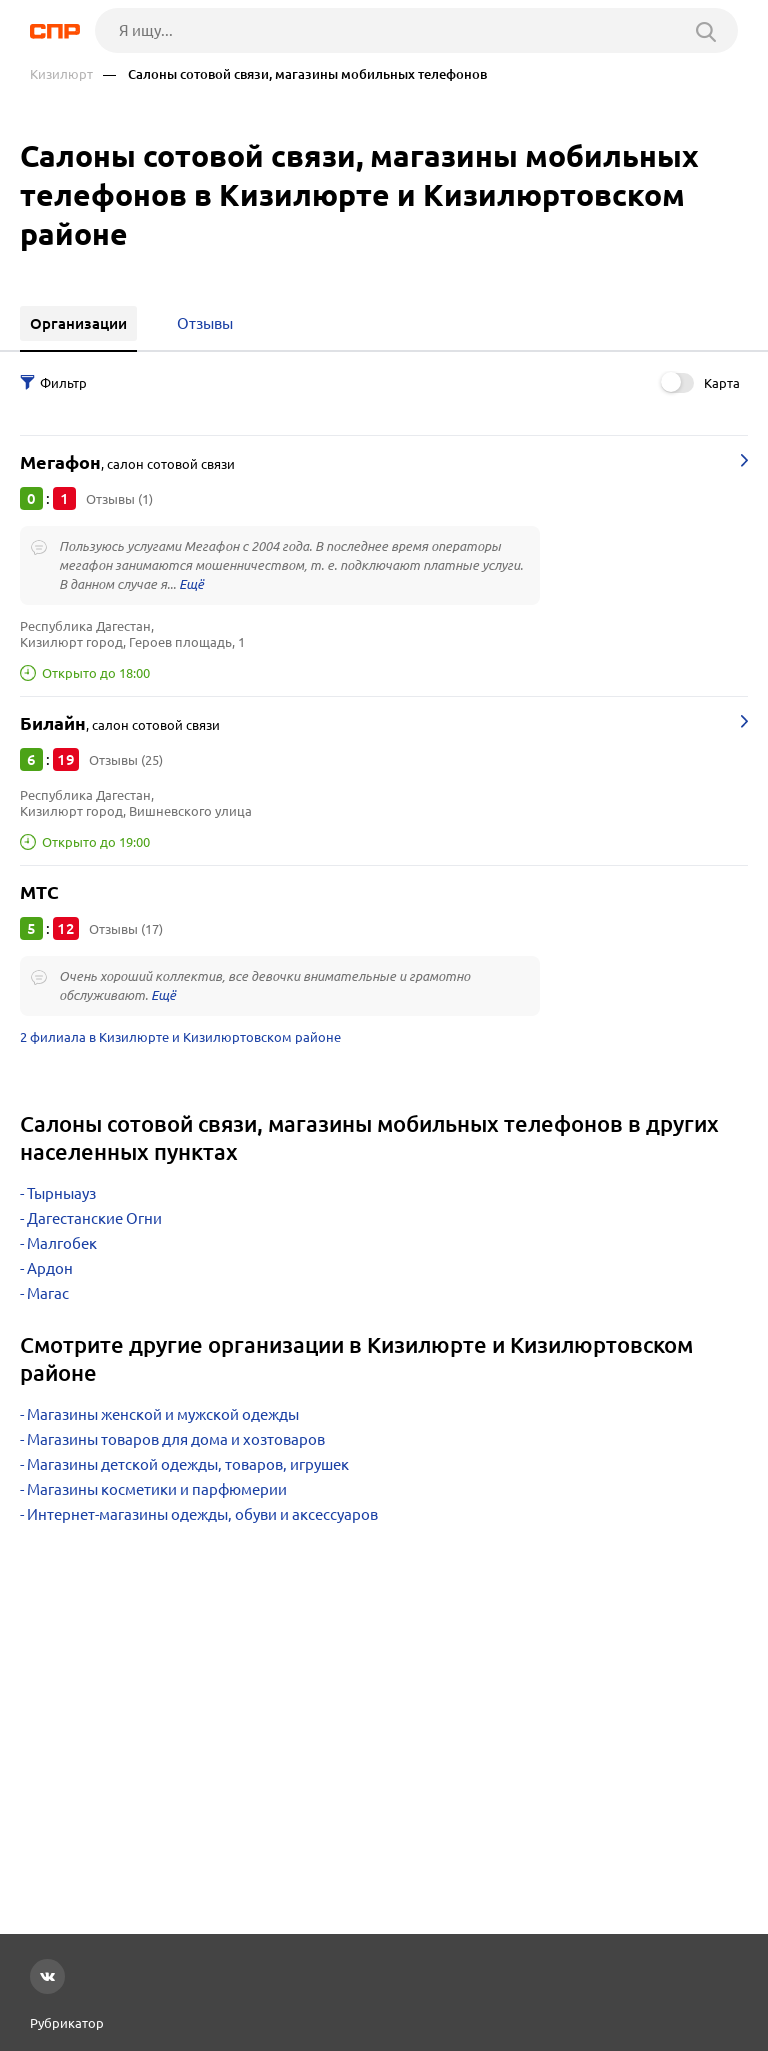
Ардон (50, 1268)
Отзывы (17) (126, 929)
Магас (48, 1293)
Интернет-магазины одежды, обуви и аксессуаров (202, 1514)
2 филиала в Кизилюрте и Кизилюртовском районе (180, 1037)
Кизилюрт (61, 74)
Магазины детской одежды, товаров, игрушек (188, 1464)
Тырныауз (61, 1193)
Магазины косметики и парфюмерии (157, 1489)
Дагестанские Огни (94, 1218)
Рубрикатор (67, 2023)
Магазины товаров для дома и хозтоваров (176, 1439)
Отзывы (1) (119, 499)
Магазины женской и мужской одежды (163, 1414)
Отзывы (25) (126, 760)
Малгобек (62, 1243)
